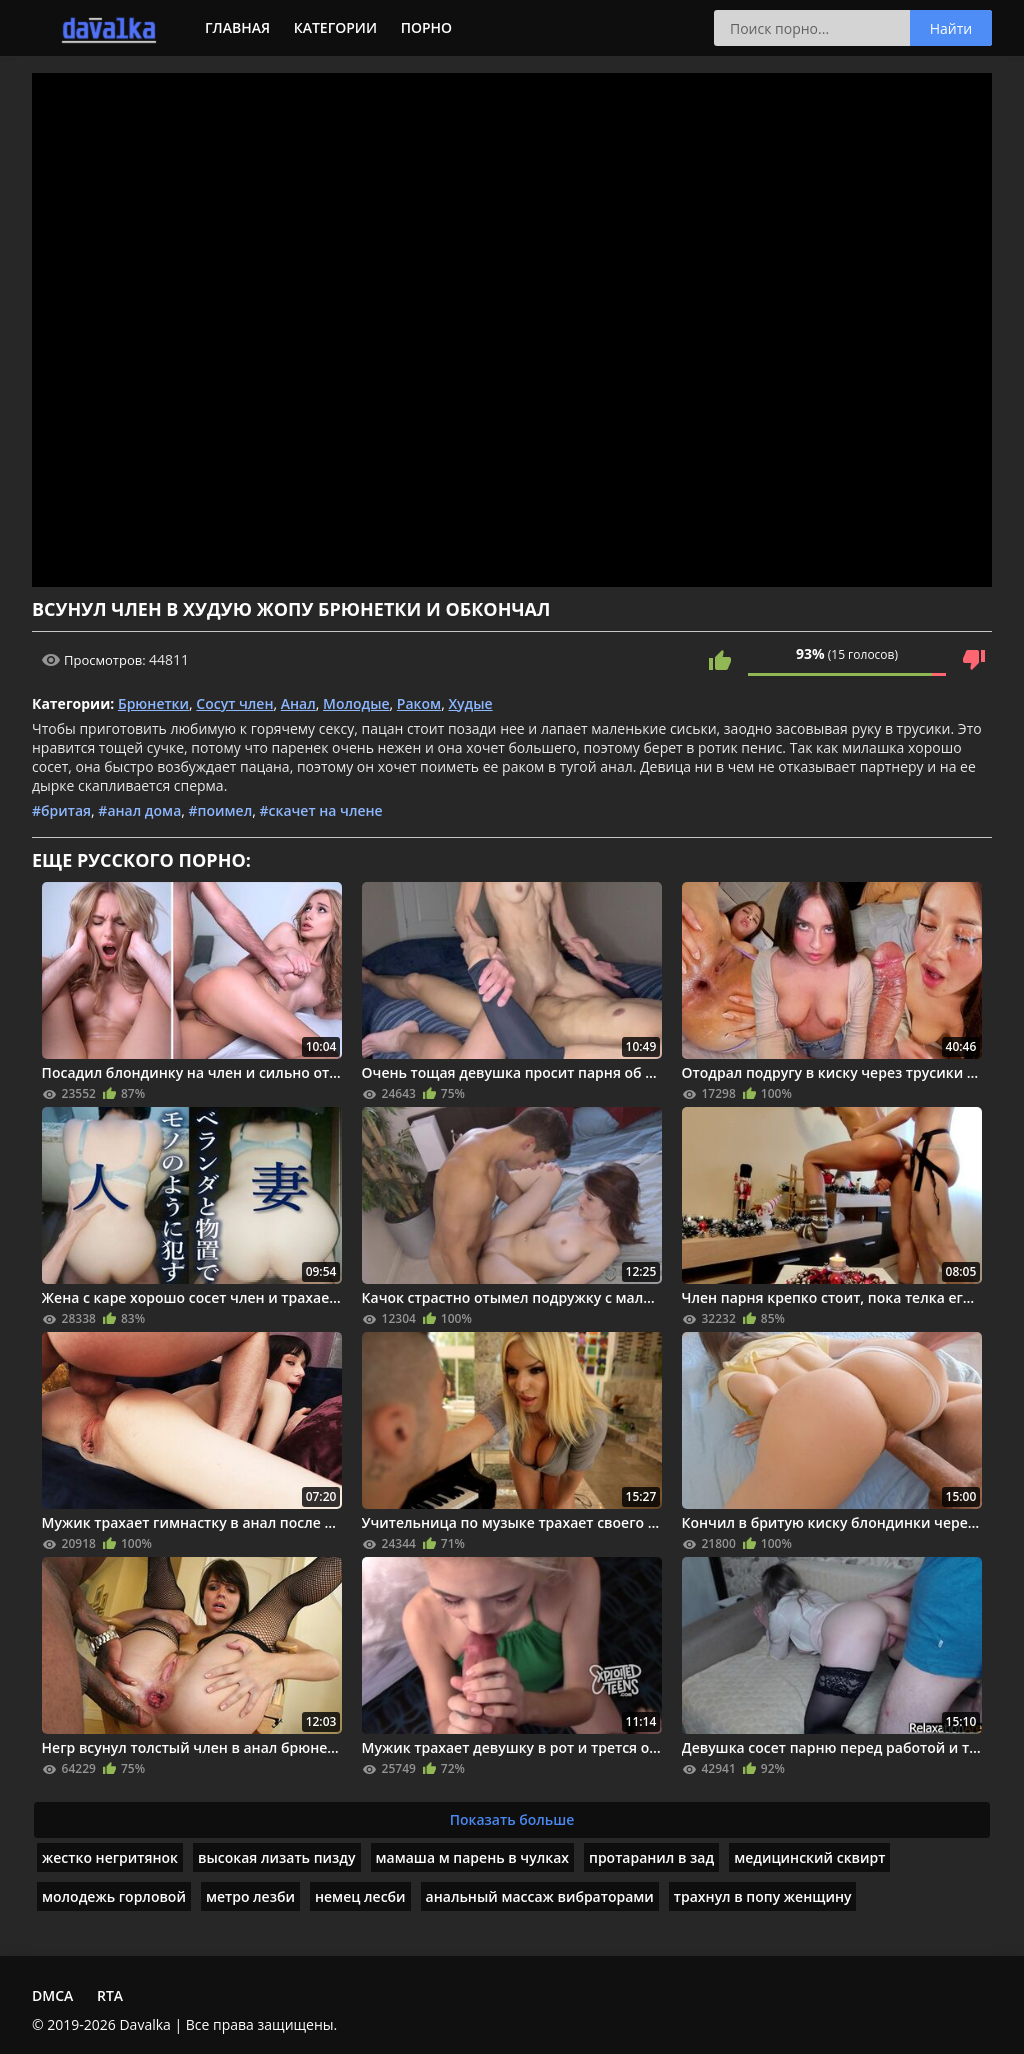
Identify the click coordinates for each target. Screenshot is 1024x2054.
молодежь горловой (114, 1896)
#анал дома (139, 810)
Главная (237, 27)
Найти (951, 28)
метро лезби (250, 1896)
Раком (419, 703)
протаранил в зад (651, 1857)
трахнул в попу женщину (763, 1896)
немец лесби (360, 1896)
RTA (110, 1995)
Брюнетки (153, 703)
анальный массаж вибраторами (540, 1896)
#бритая (61, 810)
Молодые (356, 703)
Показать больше (512, 1819)
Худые (470, 703)
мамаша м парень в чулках (472, 1857)
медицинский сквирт (809, 1857)
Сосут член (234, 703)
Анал (298, 703)
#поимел (221, 810)
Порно (426, 27)
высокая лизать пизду (276, 1857)
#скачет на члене (320, 810)
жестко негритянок (110, 1857)
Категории (335, 27)
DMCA (52, 1995)
